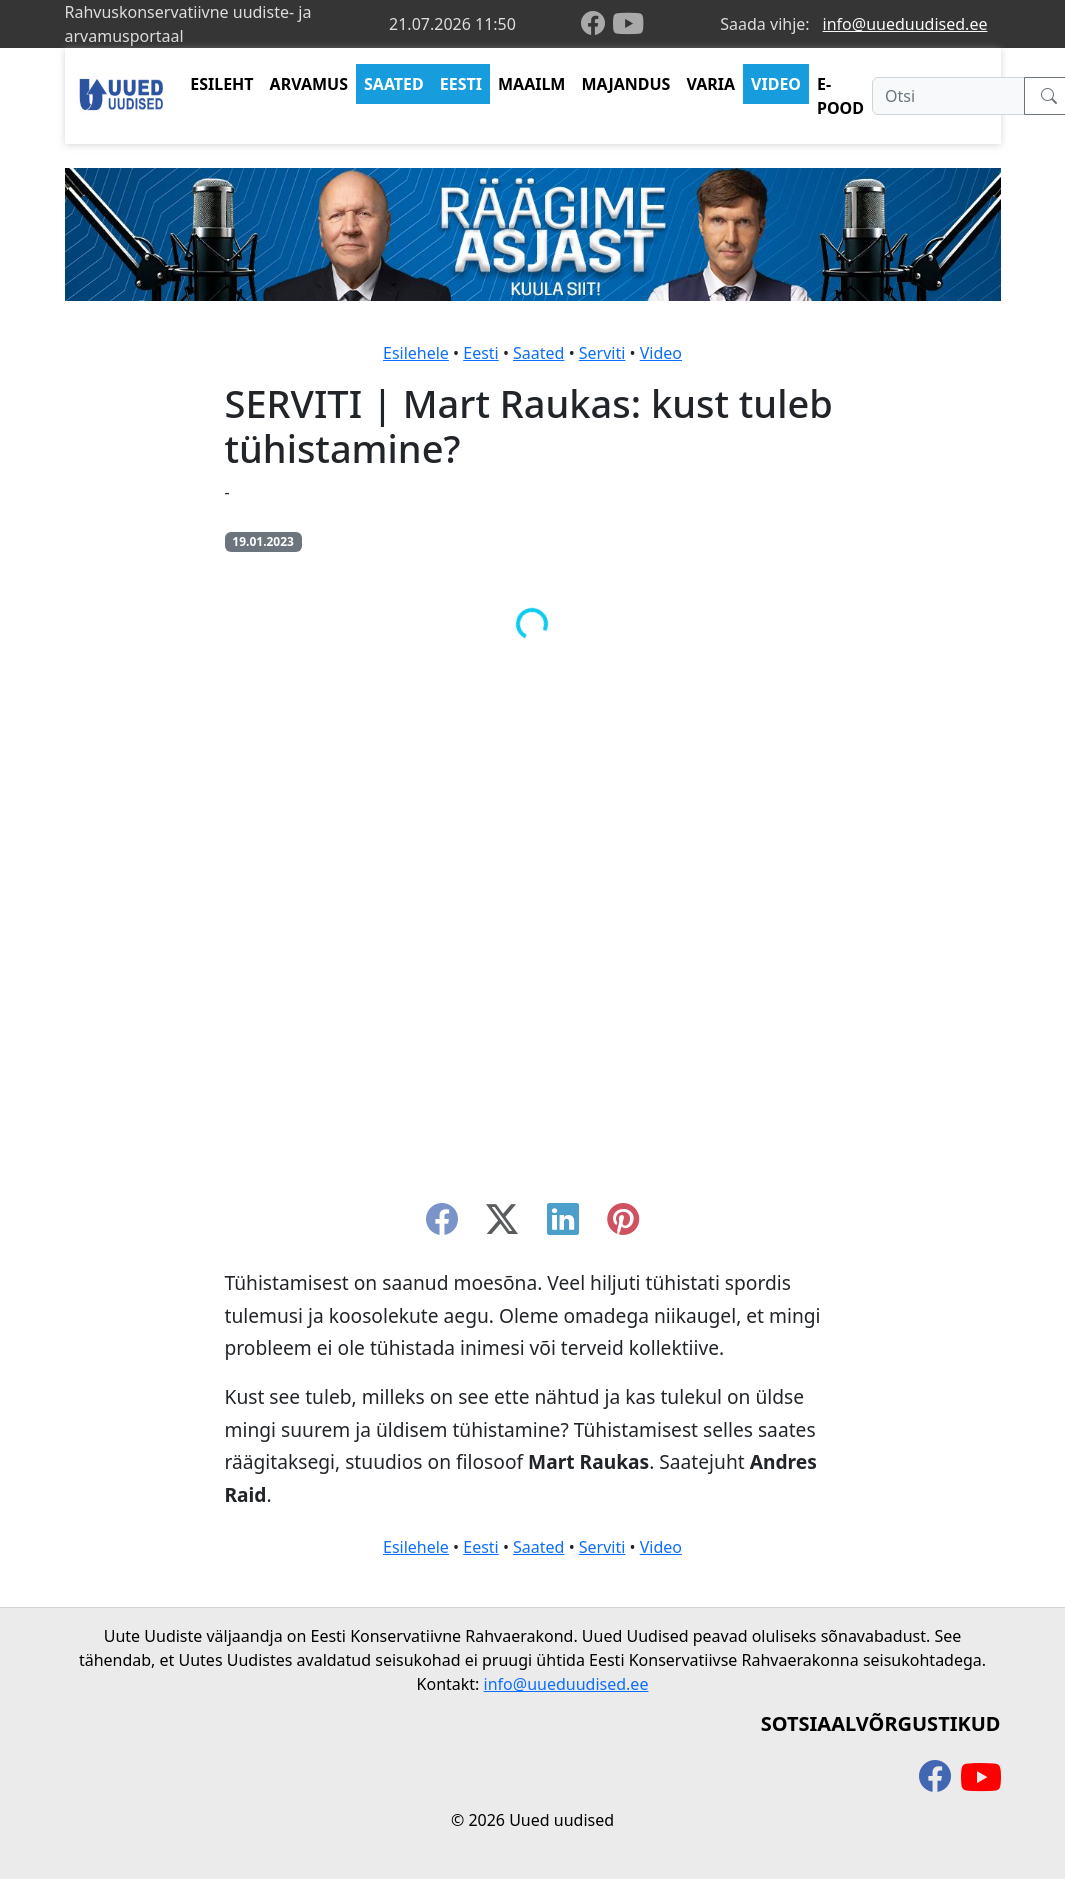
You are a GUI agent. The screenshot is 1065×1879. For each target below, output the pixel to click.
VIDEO (776, 84)
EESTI (461, 84)
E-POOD (840, 96)
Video (661, 353)
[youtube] (628, 24)
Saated (538, 353)
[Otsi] (948, 96)
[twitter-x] (502, 1225)
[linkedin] (563, 1225)
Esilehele (416, 353)
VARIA (710, 84)
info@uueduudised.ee (905, 24)
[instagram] (623, 1225)
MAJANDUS (625, 84)
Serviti (602, 353)
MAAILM (532, 84)
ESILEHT (221, 84)
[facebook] (597, 24)
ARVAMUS (309, 84)
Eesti (481, 353)
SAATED (394, 84)
